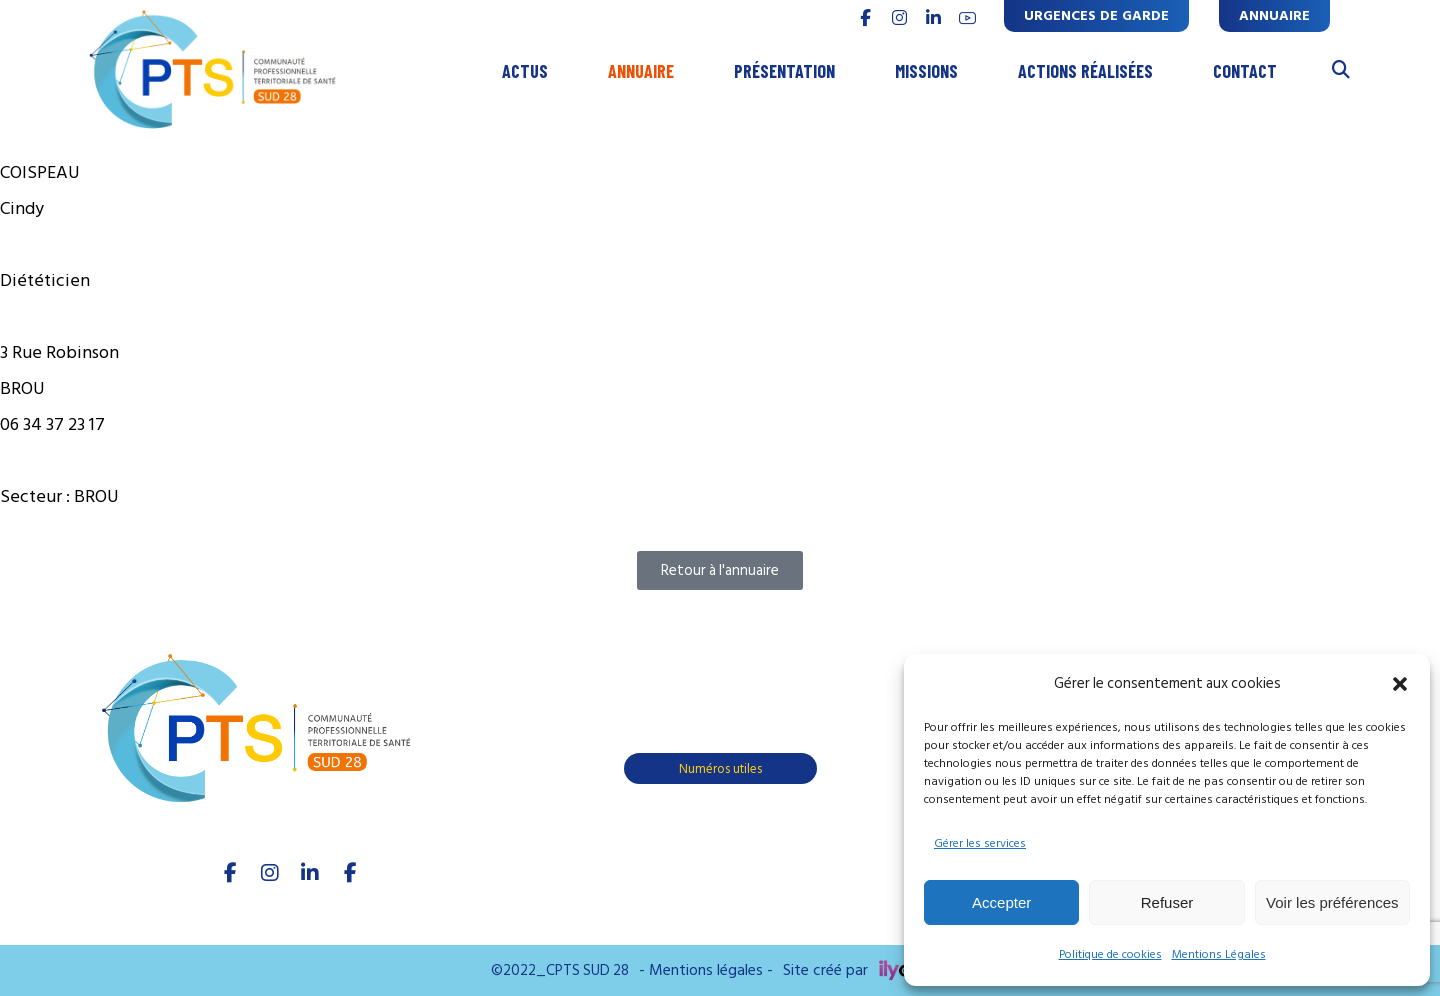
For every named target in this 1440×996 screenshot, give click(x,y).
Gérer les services (980, 843)
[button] (1400, 684)
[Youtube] (350, 873)
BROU (96, 496)
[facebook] (230, 873)
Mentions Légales (1219, 954)
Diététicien (45, 280)
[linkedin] (933, 18)
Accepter (1001, 902)
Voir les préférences (1332, 902)
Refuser (1167, 902)
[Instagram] (270, 873)
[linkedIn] (310, 873)
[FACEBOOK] (865, 18)
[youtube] (967, 18)
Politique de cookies (1110, 954)
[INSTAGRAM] (899, 18)
